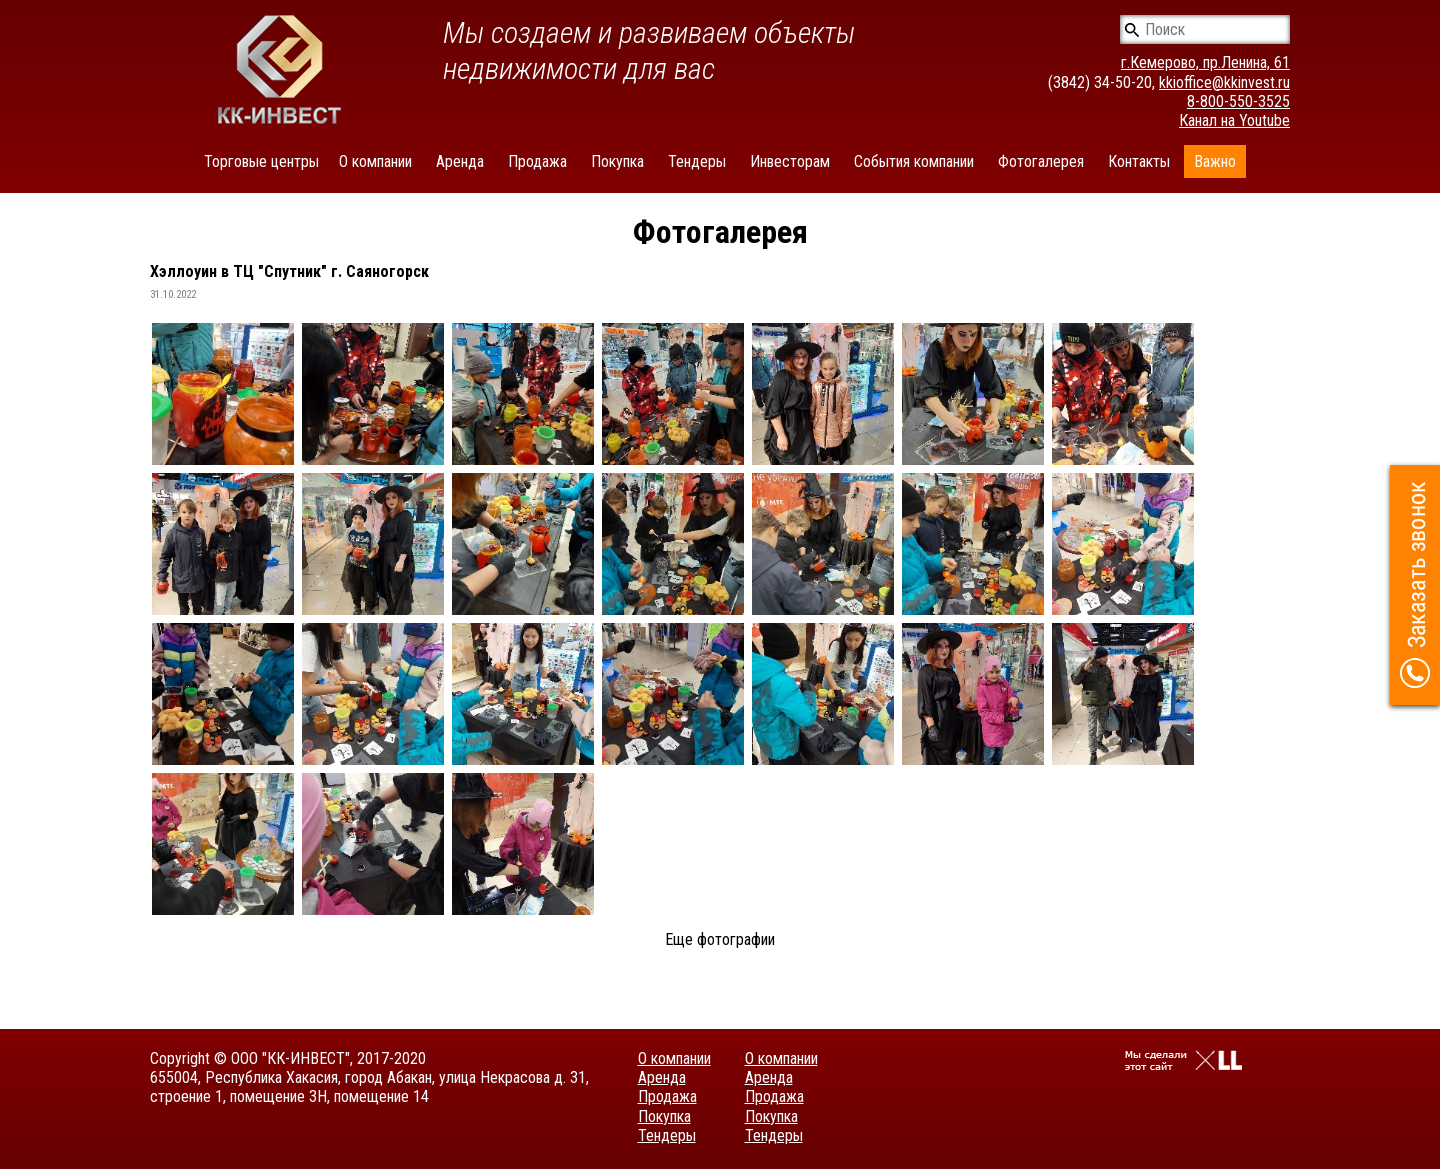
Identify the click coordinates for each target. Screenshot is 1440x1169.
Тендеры (697, 161)
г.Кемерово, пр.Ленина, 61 (1205, 62)
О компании (375, 161)
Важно (1215, 161)
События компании (914, 161)
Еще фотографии (720, 939)
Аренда (460, 161)
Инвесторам (790, 161)
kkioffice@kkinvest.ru (1224, 82)
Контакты (1139, 161)
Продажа (537, 161)
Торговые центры (261, 161)
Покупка (617, 161)
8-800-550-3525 (1238, 101)
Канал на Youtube (1234, 120)
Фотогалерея (1041, 161)
